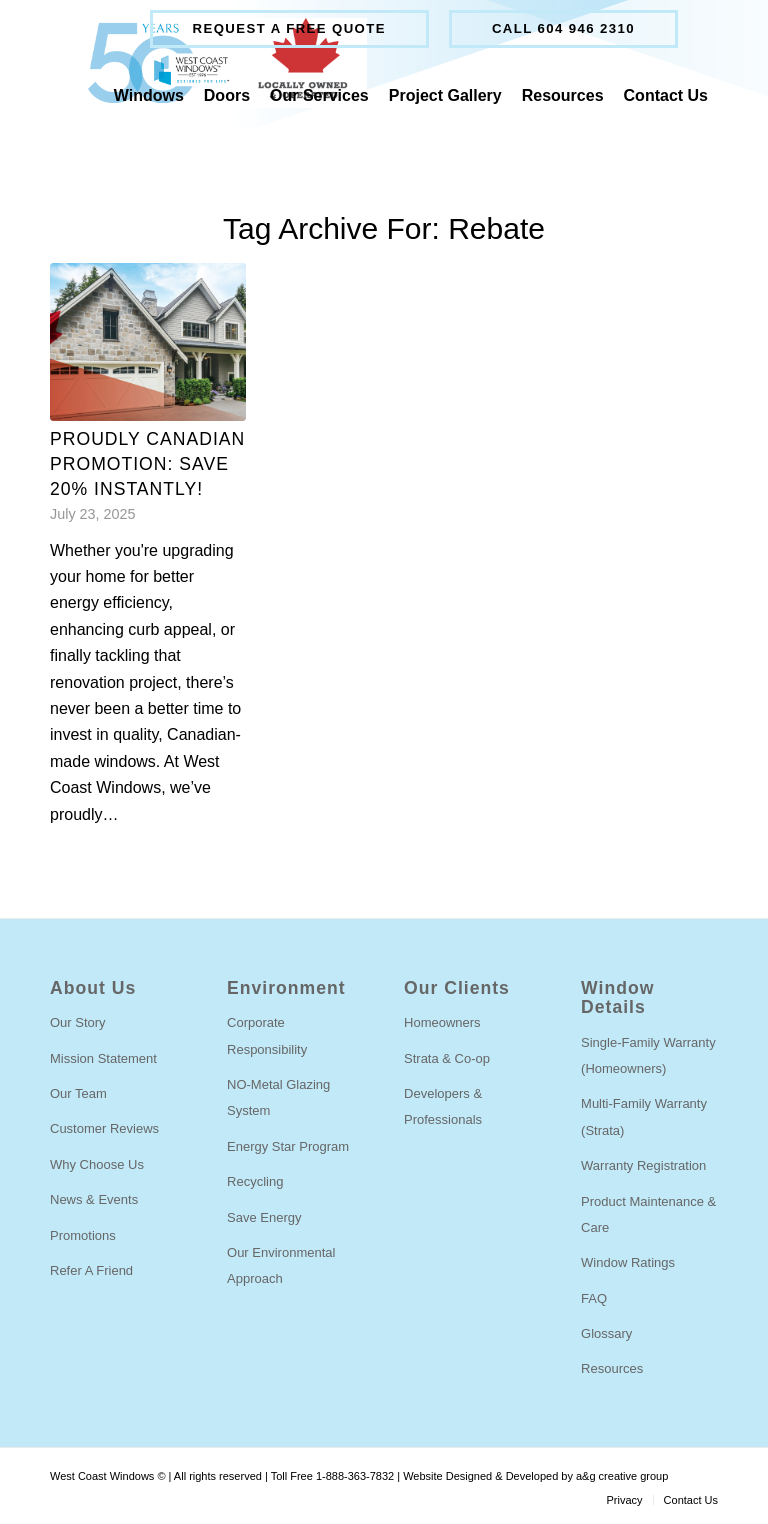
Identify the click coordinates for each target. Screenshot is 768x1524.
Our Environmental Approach (281, 1265)
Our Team (78, 1093)
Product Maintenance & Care (648, 1214)
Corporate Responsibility (267, 1035)
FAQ (594, 1298)
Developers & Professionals (443, 1106)
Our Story (78, 1022)
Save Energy (264, 1217)
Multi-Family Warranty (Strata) (644, 1116)
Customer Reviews (104, 1128)
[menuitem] (289, 29)
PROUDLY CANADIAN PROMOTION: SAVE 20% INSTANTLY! (147, 463)
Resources (612, 1368)
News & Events (94, 1199)
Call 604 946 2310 (563, 28)
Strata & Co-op (447, 1058)
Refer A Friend (91, 1270)
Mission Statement (103, 1058)
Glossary (606, 1333)
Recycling (255, 1181)
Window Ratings (628, 1262)
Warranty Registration (643, 1165)
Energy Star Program (288, 1146)
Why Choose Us (97, 1164)
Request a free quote (289, 28)
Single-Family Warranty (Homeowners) (648, 1055)
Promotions (83, 1235)
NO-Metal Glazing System (278, 1097)
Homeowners (442, 1022)
